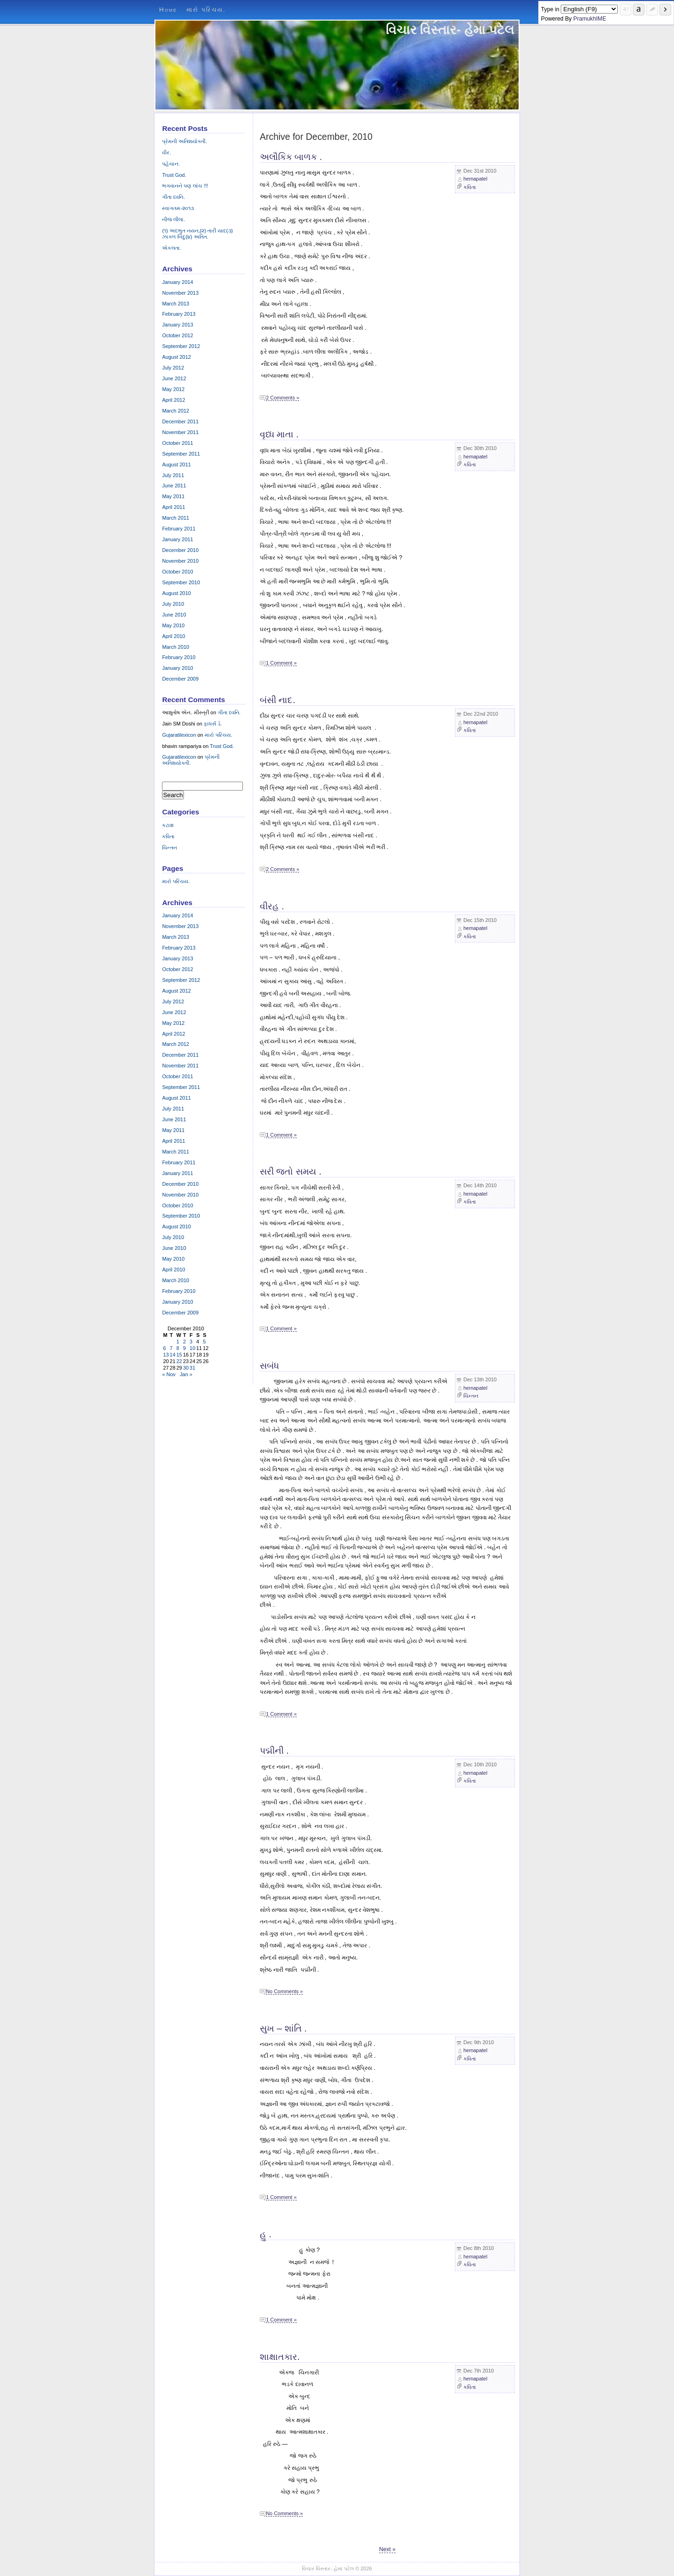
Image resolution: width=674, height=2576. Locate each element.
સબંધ (269, 1365)
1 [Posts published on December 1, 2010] (177, 1341)
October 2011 (177, 443)
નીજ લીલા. (173, 219)
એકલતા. (171, 248)
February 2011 (178, 528)
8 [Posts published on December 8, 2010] (177, 1348)
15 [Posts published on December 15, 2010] (179, 1354)
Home (168, 9)
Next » (387, 2549)
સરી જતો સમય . (291, 1171)
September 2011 (181, 454)
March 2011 (175, 518)
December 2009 (180, 679)
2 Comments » (282, 397)
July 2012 (173, 367)
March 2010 (175, 647)
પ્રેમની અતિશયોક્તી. (184, 141)
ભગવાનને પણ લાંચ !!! (185, 186)
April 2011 (173, 507)
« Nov (169, 1374)
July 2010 (173, 604)
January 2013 (177, 324)
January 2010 (177, 668)
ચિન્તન (470, 1396)
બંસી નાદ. (277, 700)
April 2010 (173, 636)
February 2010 (178, 657)
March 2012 (175, 411)
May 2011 (173, 496)
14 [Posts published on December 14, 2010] (173, 1354)
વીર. (166, 152)
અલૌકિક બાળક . (291, 157)
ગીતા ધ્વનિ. (173, 197)
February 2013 (178, 314)
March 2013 (175, 303)
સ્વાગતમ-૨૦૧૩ (178, 208)
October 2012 (177, 335)
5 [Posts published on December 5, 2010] (204, 1341)
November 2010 (180, 561)
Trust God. (174, 175)
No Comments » (284, 1991)
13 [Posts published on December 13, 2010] (165, 1354)
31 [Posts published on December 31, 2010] (192, 1368)
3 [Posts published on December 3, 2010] (191, 1341)
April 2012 (173, 400)
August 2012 (176, 357)
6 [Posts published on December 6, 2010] (164, 1348)
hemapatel (475, 178)
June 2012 (174, 378)
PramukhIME (589, 18)
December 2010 (180, 550)
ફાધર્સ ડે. (213, 723)
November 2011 (180, 432)
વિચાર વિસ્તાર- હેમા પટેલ (450, 30)
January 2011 (177, 539)
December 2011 (180, 421)
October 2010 (177, 571)
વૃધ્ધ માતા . (279, 434)
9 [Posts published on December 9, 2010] (184, 1348)
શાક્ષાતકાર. (280, 2356)
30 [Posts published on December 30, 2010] (186, 1368)
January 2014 (177, 282)
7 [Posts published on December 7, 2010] (171, 1348)
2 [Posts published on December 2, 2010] (184, 1341)
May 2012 (173, 389)
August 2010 (176, 593)
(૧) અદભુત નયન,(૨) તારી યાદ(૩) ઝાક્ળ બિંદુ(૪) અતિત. (197, 233)
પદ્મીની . (274, 1750)
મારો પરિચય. (206, 9)
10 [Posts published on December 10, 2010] (192, 1348)
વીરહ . (272, 906)
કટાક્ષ (168, 825)
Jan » (186, 1374)
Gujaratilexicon (179, 735)
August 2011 (176, 464)
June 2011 (174, 485)
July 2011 (173, 475)
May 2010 (173, 625)
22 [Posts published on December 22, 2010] (179, 1361)
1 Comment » (281, 663)
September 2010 (181, 582)
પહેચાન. (171, 164)
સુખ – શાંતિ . (283, 2028)
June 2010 (174, 614)
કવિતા (469, 187)
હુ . (265, 2234)
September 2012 (181, 346)
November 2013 (180, 293)
